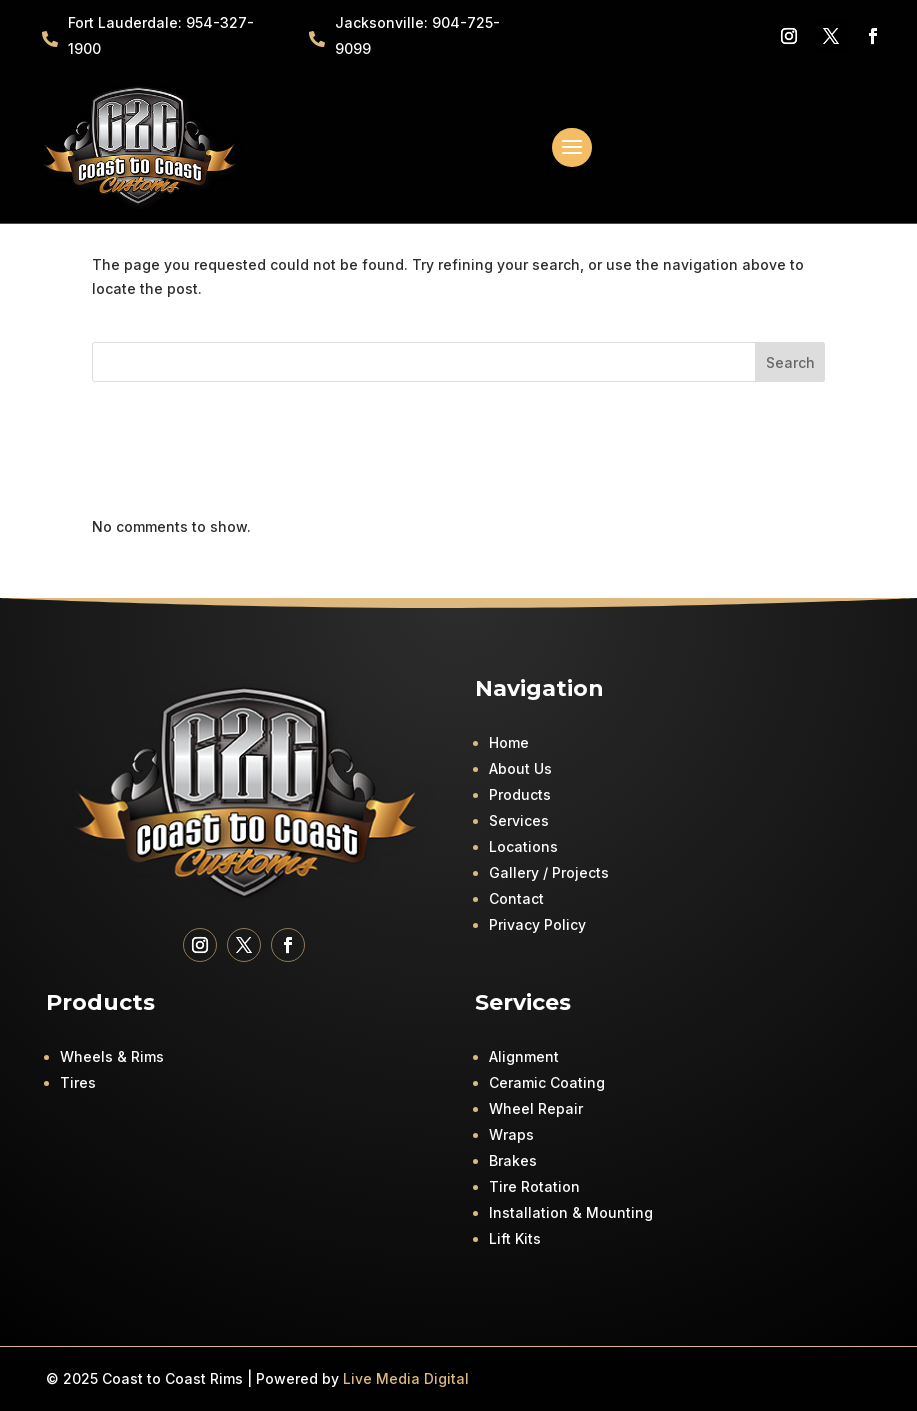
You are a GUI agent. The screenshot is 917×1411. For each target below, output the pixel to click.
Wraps (511, 1134)
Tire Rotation (534, 1186)
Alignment (524, 1056)
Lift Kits (515, 1238)
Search (790, 362)
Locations (523, 846)
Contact (516, 898)
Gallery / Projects (549, 872)
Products (520, 794)
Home (509, 742)
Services (519, 820)
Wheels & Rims (112, 1056)
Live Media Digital (406, 1378)
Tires (78, 1082)
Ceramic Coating (547, 1082)
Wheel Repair (536, 1108)
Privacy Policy (537, 924)
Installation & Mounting (571, 1212)
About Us (520, 768)
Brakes (513, 1160)
